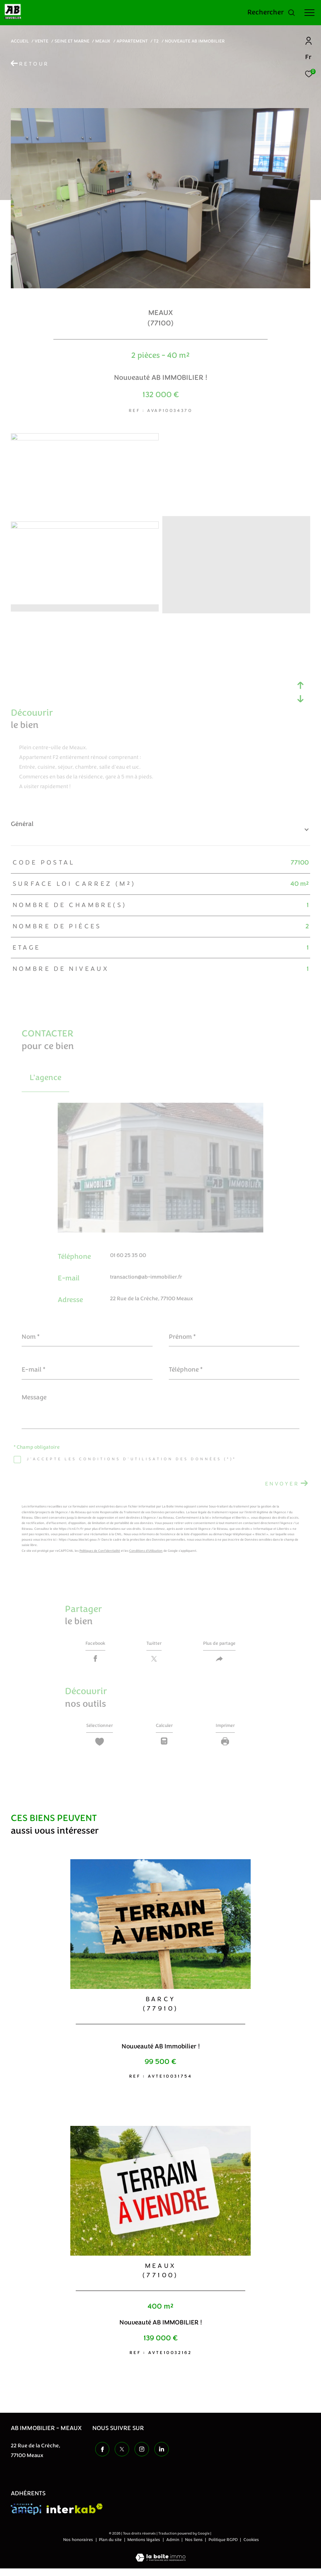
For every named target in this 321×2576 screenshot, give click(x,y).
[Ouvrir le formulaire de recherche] (271, 12)
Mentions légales (144, 2547)
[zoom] (85, 438)
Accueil (20, 41)
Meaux (102, 41)
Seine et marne (71, 41)
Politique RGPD (223, 2547)
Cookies (251, 2547)
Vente (41, 41)
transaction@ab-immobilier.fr (146, 1276)
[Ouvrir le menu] (309, 12)
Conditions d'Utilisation (146, 1551)
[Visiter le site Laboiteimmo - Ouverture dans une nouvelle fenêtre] (160, 2560)
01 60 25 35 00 (128, 1255)
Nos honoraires (78, 2547)
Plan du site (111, 2547)
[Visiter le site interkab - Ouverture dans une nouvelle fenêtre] (75, 2516)
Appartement (132, 41)
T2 (156, 41)
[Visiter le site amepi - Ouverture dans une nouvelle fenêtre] (26, 2516)
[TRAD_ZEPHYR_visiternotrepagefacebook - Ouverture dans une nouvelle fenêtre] (99, 2456)
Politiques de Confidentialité (99, 1551)
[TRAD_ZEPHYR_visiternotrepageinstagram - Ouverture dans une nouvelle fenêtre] (139, 2456)
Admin (173, 2547)
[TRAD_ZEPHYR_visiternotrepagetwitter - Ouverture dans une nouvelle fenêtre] (119, 2456)
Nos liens (194, 2547)
